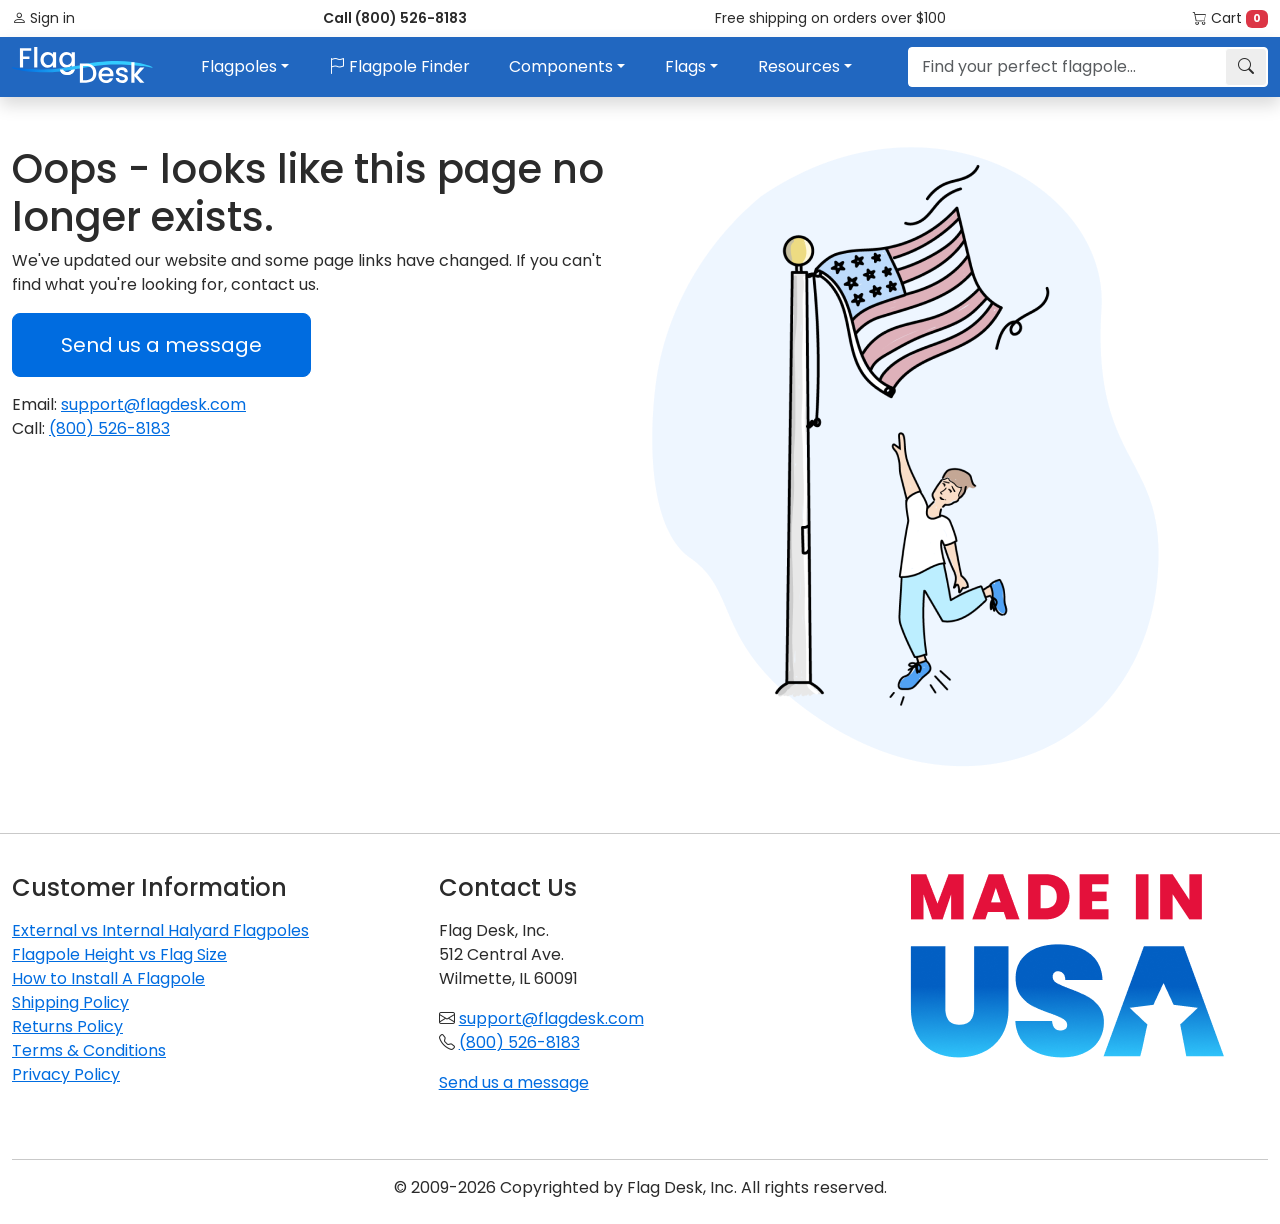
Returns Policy (67, 1026)
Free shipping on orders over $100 (830, 18)
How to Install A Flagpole (108, 978)
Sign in (43, 18)
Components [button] (561, 66)
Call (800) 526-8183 (395, 18)
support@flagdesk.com (153, 404)
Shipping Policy (70, 1002)
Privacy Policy (66, 1074)
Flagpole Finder (399, 66)
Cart (1230, 18)
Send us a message (161, 345)
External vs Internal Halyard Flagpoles (160, 930)
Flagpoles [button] (239, 66)
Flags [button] (685, 66)
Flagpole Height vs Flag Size (119, 954)
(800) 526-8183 (109, 428)
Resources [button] (799, 66)
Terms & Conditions (89, 1050)
